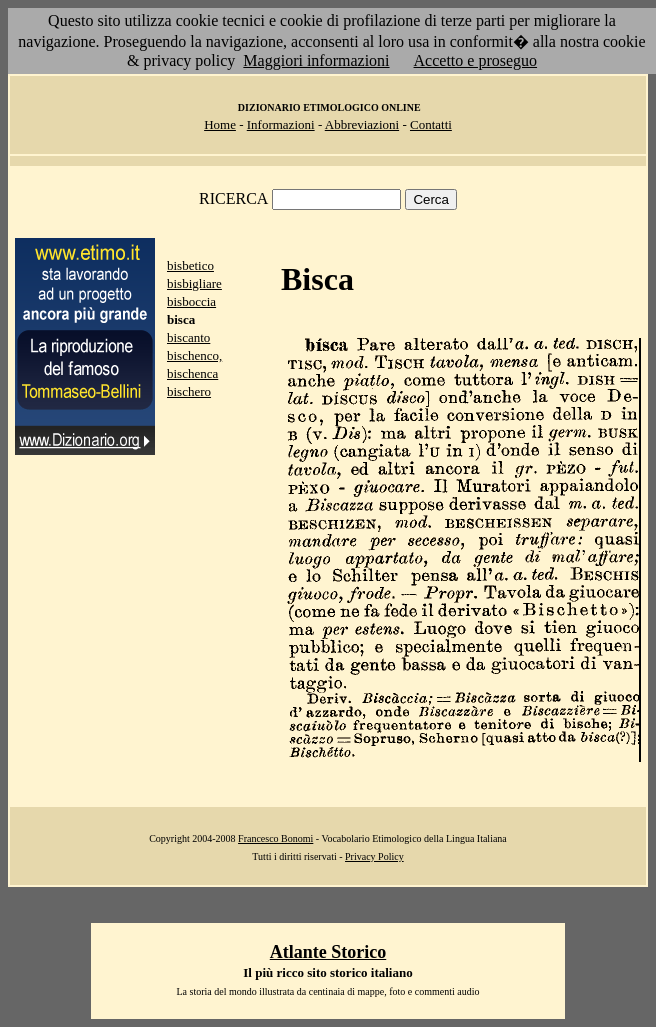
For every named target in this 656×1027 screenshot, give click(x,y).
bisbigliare (194, 283)
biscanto (188, 337)
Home (220, 124)
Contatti (431, 124)
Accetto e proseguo (476, 60)
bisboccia (191, 301)
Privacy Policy (374, 856)
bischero (189, 391)
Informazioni (281, 124)
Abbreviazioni (362, 124)
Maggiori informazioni (316, 60)
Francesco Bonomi (275, 838)
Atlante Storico (328, 952)
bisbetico (190, 265)
